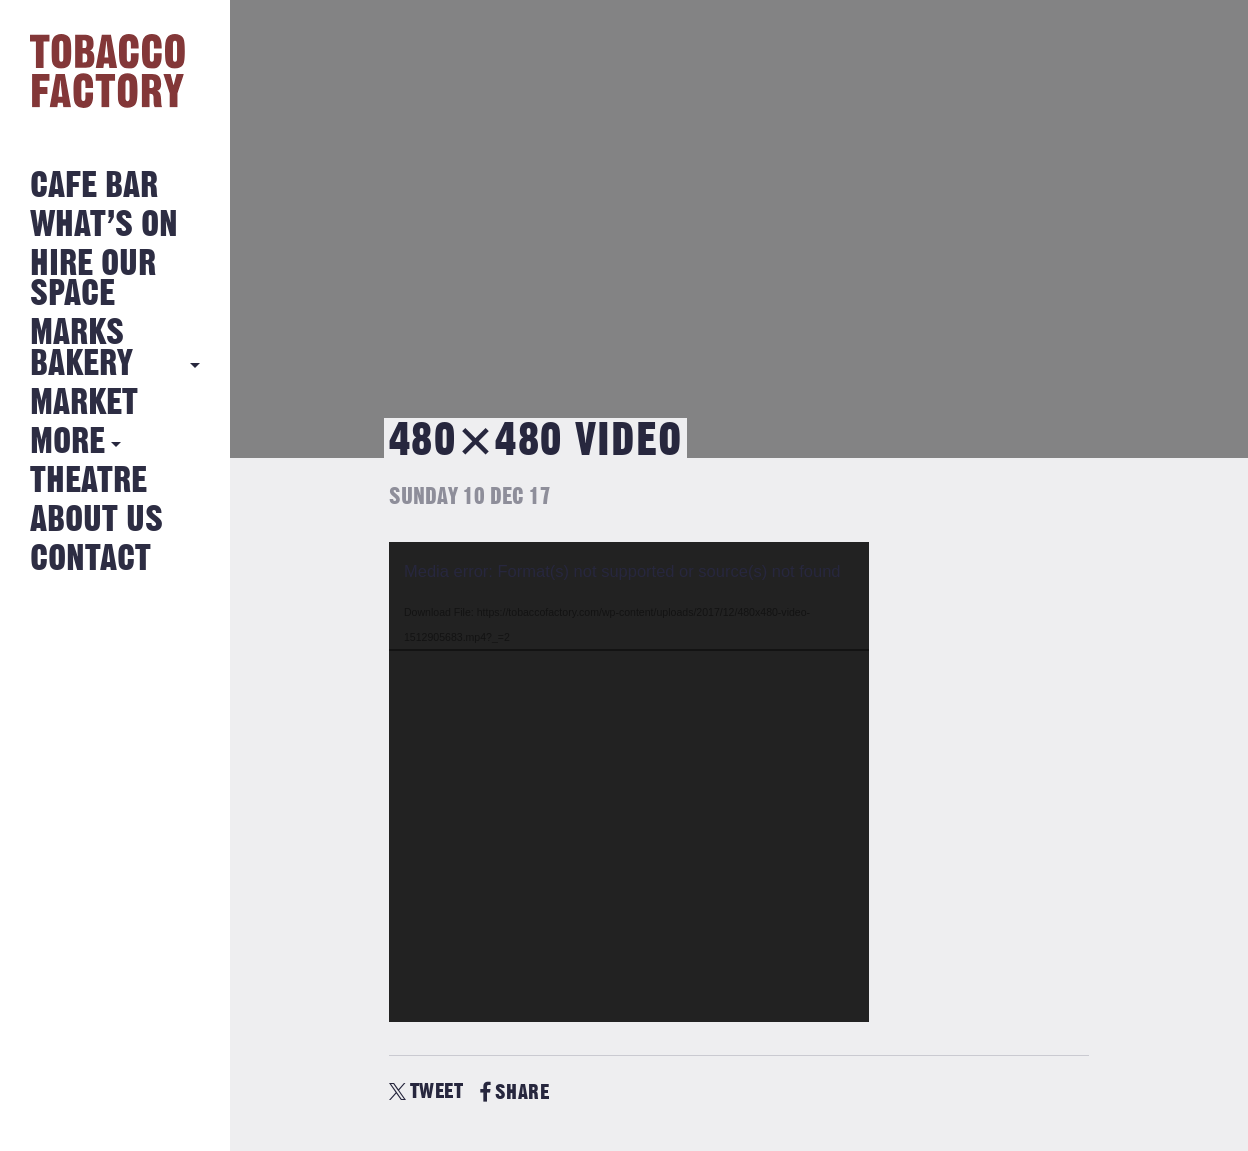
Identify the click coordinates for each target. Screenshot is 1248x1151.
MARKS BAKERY (81, 348)
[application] (629, 782)
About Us (96, 520)
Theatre (88, 481)
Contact (90, 559)
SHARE (514, 1092)
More (67, 442)
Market (84, 403)
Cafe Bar (94, 186)
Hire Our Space (93, 279)
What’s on (104, 225)
